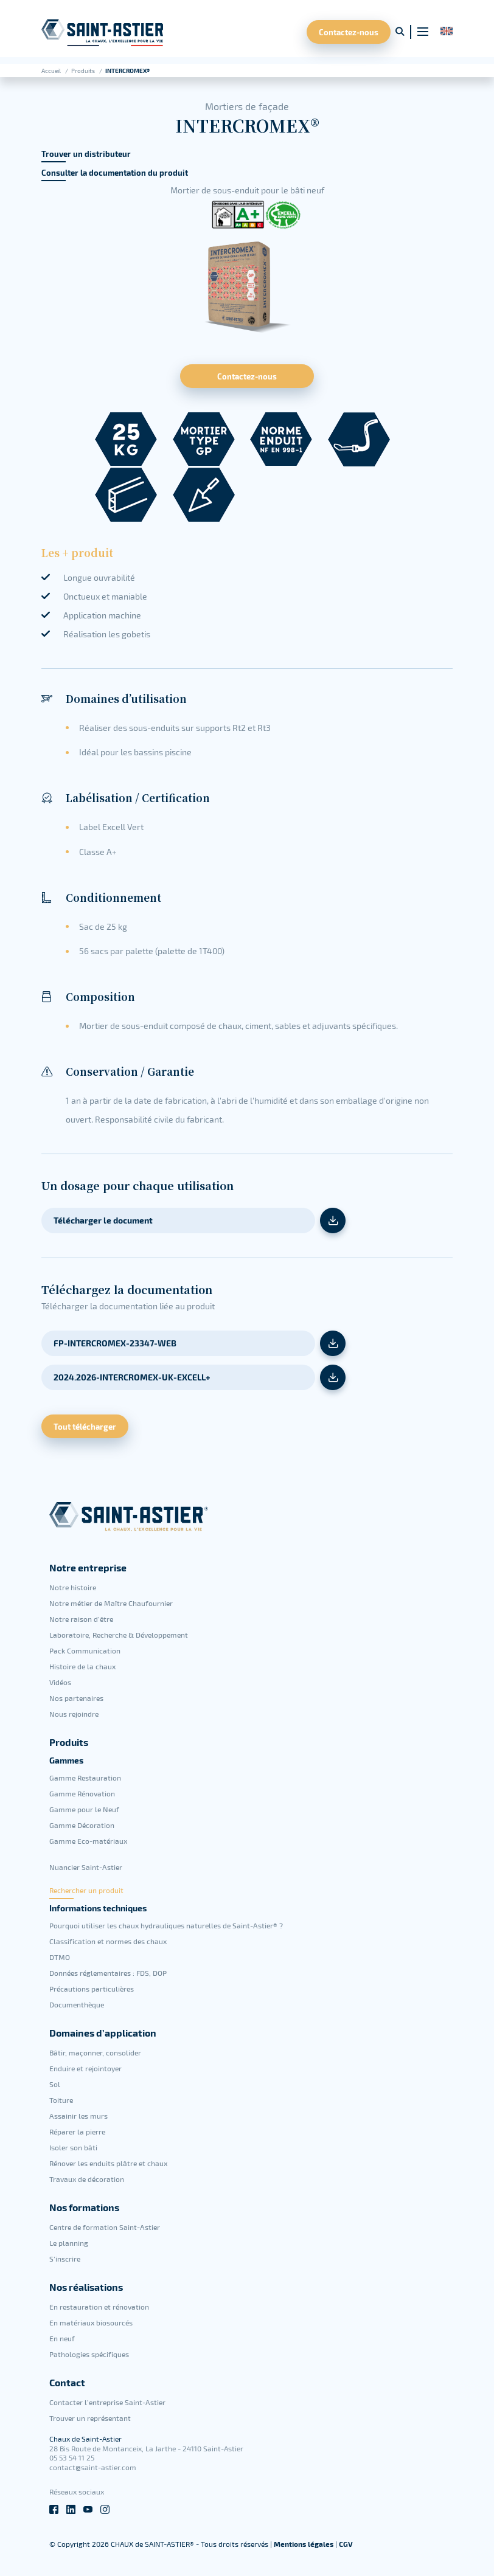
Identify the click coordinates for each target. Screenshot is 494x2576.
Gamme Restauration (85, 1777)
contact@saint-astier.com (92, 2467)
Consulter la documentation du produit (114, 172)
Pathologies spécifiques (89, 2354)
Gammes (66, 1760)
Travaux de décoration (86, 2179)
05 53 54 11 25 (71, 2457)
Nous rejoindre (74, 1713)
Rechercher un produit (86, 1890)
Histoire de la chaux (82, 1666)
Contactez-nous (348, 31)
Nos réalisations (86, 2287)
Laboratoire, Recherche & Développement (118, 1634)
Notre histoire (72, 1587)
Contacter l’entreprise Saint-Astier (107, 2402)
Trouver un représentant (90, 2418)
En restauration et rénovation (99, 2306)
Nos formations (84, 2207)
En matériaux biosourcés (91, 2322)
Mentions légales (304, 2544)
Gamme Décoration (81, 1825)
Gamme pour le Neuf (84, 1809)
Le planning (68, 2242)
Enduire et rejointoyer (85, 2068)
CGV (346, 2544)
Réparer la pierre (77, 2131)
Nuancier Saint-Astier (85, 1867)
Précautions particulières (91, 1988)
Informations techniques (98, 1908)
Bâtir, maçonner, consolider (95, 2052)
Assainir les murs (78, 2115)
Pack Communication (84, 1650)
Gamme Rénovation (82, 1793)
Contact (67, 2382)
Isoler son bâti (73, 2147)
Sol (54, 2084)
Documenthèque (76, 2004)
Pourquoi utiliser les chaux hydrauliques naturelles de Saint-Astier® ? (166, 1925)
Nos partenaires (76, 1698)
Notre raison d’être (81, 1619)
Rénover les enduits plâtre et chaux (108, 2163)
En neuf (62, 2338)
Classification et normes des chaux (108, 1941)
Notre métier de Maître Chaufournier (111, 1603)
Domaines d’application (102, 2033)
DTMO (59, 1957)
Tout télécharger (85, 1426)
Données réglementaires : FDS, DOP (108, 1972)
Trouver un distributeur (86, 154)
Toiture (61, 2100)
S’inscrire (64, 2258)
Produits (83, 70)
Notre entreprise (88, 1568)
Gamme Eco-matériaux (88, 1841)
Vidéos (60, 1682)
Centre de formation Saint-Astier (104, 2227)
